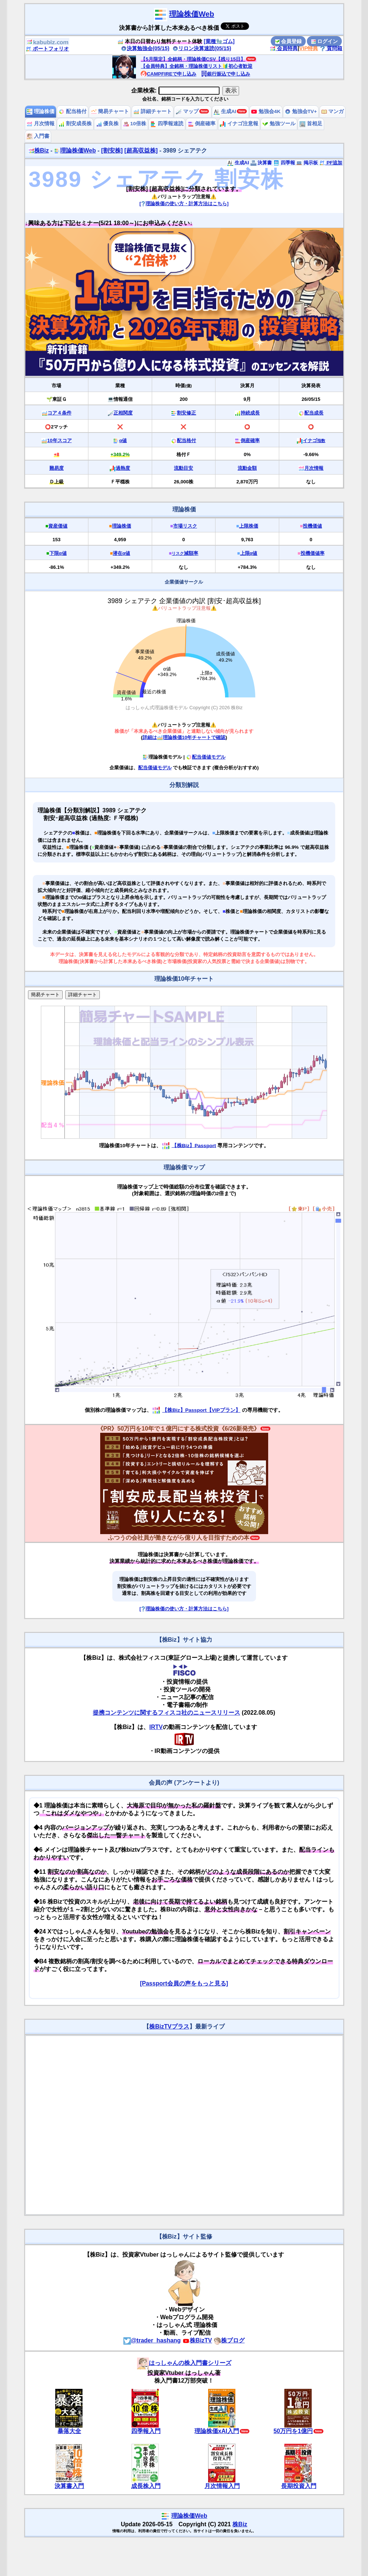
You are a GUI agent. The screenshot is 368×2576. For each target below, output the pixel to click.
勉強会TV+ (301, 111)
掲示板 (307, 162)
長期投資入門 (298, 2486)
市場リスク (185, 526)
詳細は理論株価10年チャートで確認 (184, 737)
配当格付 (73, 111)
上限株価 (248, 526)
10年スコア (59, 440)
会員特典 (284, 48)
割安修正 (186, 413)
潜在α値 (121, 553)
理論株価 (41, 111)
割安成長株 (75, 123)
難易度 (56, 468)
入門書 (38, 136)
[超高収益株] (141, 150)
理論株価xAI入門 (216, 2431)
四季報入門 (146, 2431)
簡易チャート (110, 111)
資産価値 (57, 526)
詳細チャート (152, 111)
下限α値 (58, 553)
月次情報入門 (222, 2486)
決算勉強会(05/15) (145, 48)
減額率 (185, 553)
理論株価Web (191, 14)
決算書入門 (69, 2486)
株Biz (38, 150)
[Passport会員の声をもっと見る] (184, 1983)
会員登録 (288, 41)
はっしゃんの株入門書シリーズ (184, 2363)
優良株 (107, 123)
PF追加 (331, 162)
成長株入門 (146, 2486)
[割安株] (112, 150)
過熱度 (123, 468)
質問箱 (331, 48)
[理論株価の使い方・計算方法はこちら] (184, 203)
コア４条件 (59, 413)
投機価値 (312, 526)
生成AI (225, 111)
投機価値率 (313, 553)
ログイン (324, 41)
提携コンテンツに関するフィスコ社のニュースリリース (166, 1712)
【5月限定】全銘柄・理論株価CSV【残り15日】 (193, 59)
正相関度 (123, 413)
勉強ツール (278, 123)
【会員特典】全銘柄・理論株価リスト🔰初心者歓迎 (196, 66)
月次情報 (41, 123)
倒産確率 (202, 123)
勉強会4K (265, 111)
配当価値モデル (205, 757)
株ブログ (229, 2340)
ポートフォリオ (47, 49)
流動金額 (247, 468)
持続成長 (250, 413)
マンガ (332, 111)
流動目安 (183, 468)
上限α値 (248, 553)
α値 (123, 440)
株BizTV (197, 2340)
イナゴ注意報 (239, 123)
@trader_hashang (152, 2340)
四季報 (284, 162)
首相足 (310, 123)
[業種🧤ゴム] (219, 41)
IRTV (155, 1727)
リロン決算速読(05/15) (201, 48)
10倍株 (134, 123)
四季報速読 (166, 123)
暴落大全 (69, 2431)
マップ (187, 111)
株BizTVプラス (169, 2026)
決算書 (261, 162)
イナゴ (314, 440)
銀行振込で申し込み (225, 74)
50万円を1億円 (293, 2431)
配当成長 (313, 413)
